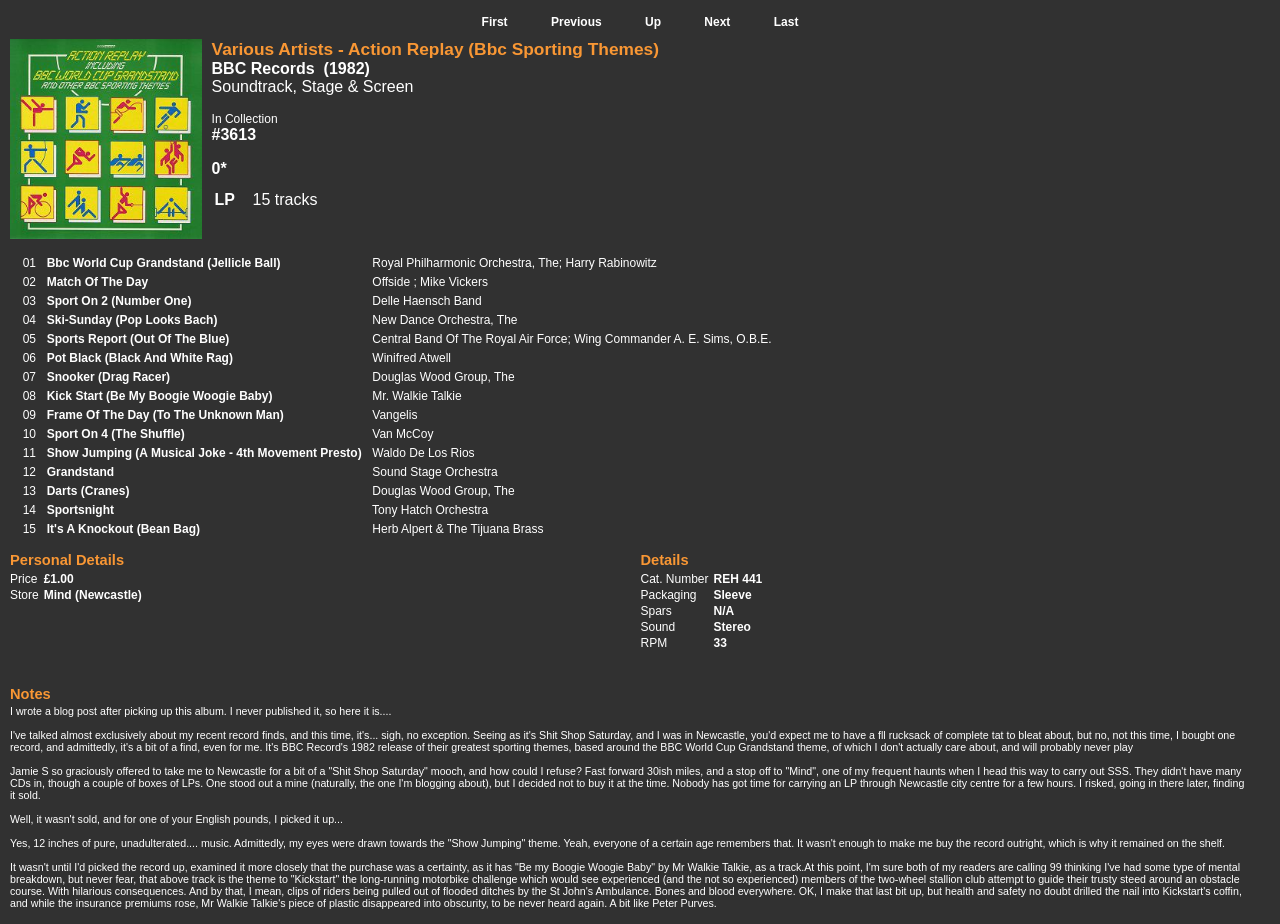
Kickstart (315, 879)
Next (717, 22)
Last (786, 22)
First (495, 22)
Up (653, 22)
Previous (576, 22)
